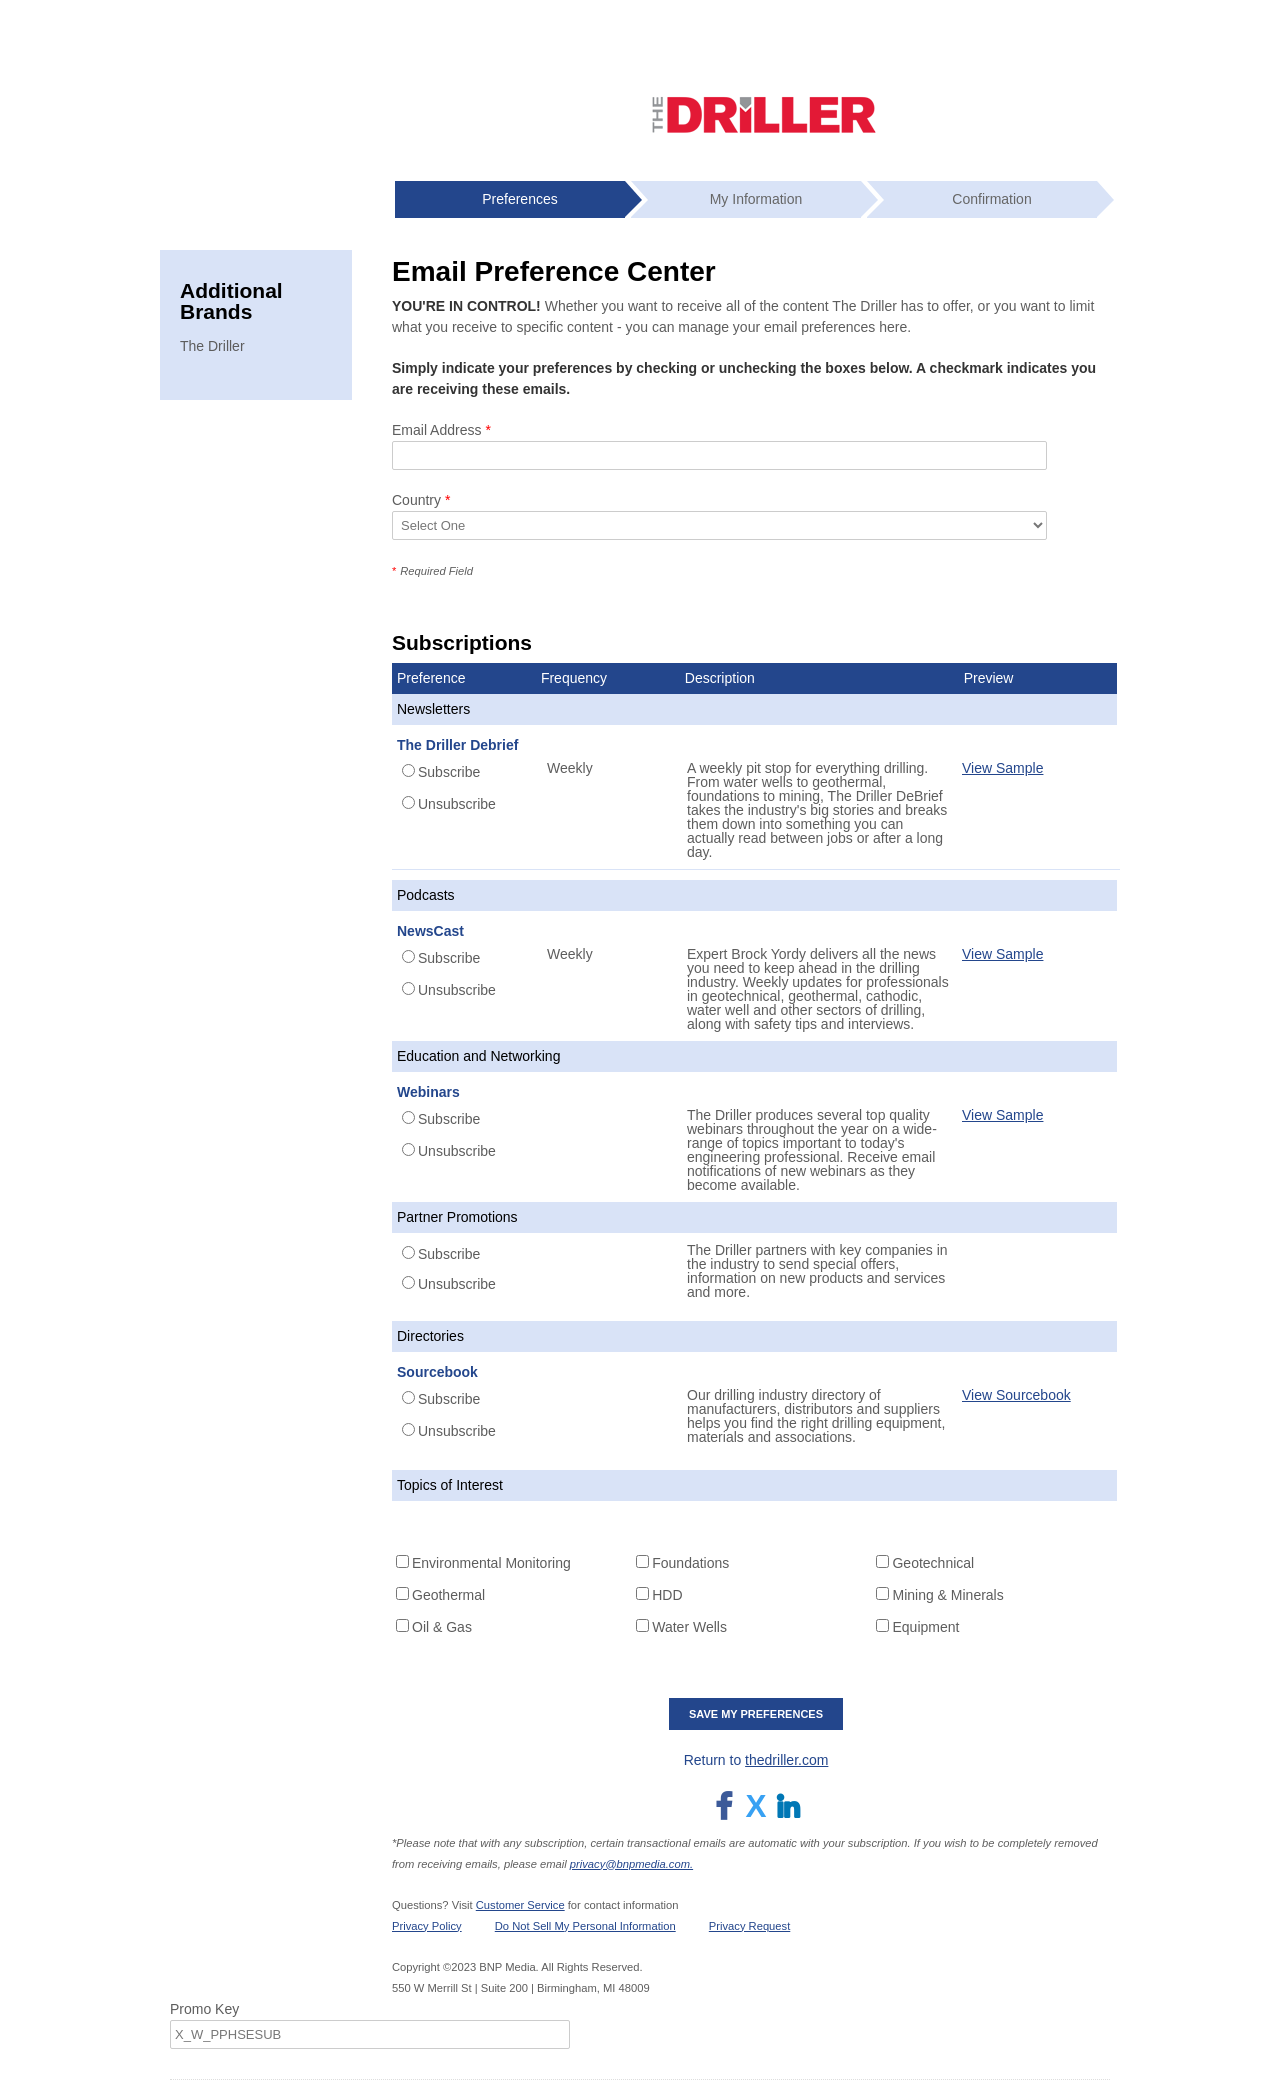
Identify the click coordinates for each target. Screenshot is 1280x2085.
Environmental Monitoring (491, 1563)
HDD (667, 1595)
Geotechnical (933, 1563)
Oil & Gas (442, 1627)
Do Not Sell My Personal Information (585, 1926)
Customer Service (520, 1905)
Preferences (519, 199)
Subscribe (449, 772)
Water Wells (689, 1627)
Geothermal (448, 1595)
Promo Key (204, 2009)
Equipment (925, 1627)
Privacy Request (749, 1926)
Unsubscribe (457, 804)
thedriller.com (786, 1760)
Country (421, 500)
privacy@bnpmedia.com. (631, 1864)
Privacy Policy (427, 1926)
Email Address (441, 430)
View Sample (1002, 768)
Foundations (690, 1563)
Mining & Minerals (947, 1595)
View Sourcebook (1016, 1395)
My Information (756, 199)
